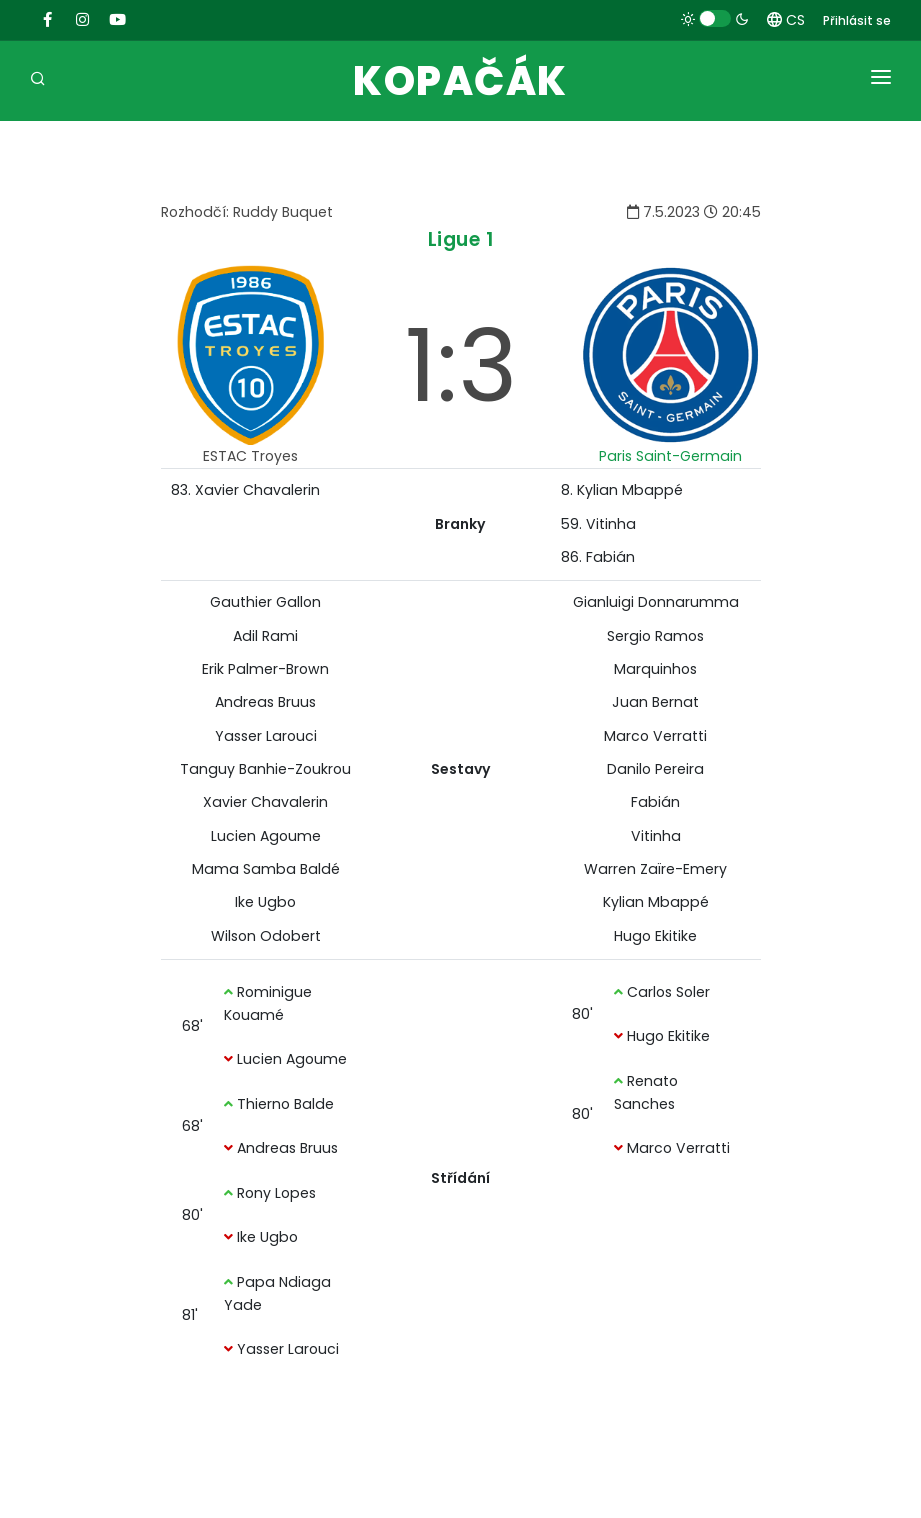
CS (786, 20)
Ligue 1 (461, 239)
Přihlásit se (857, 20)
